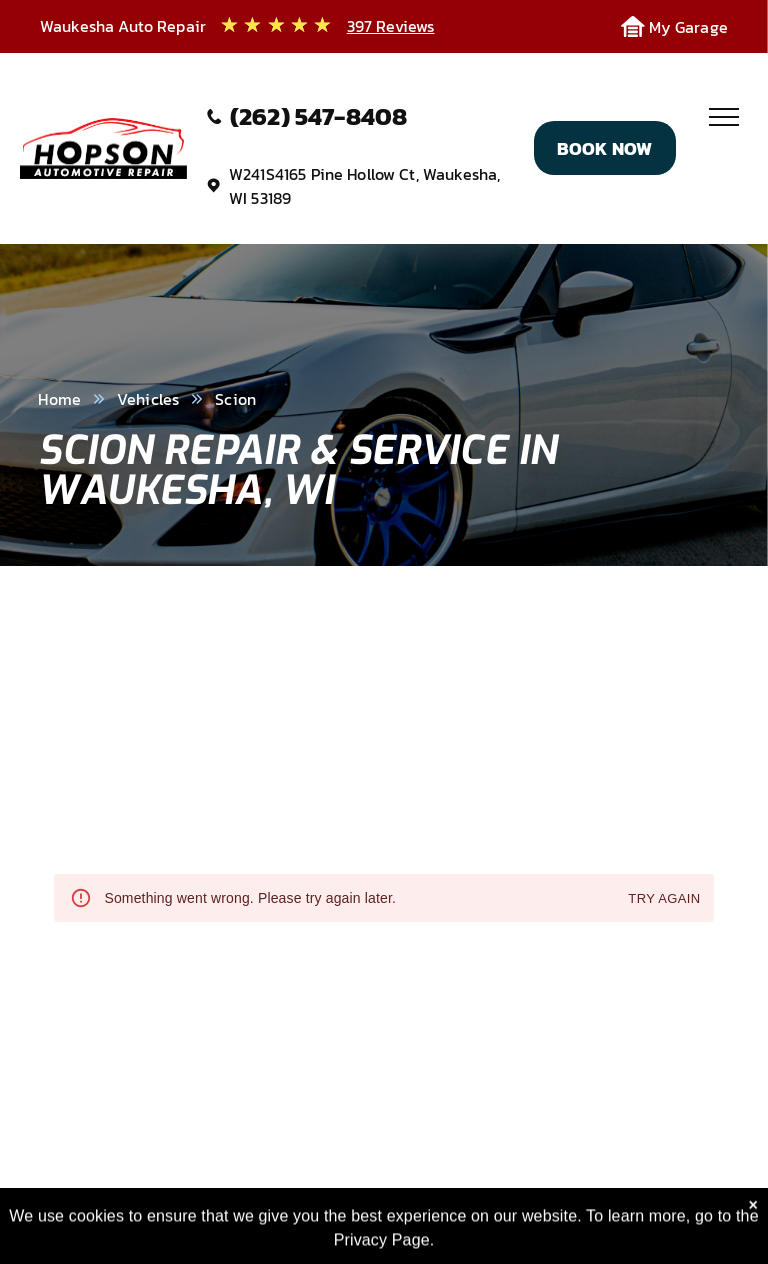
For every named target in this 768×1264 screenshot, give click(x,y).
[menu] (724, 117)
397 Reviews (391, 26)
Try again (664, 899)
